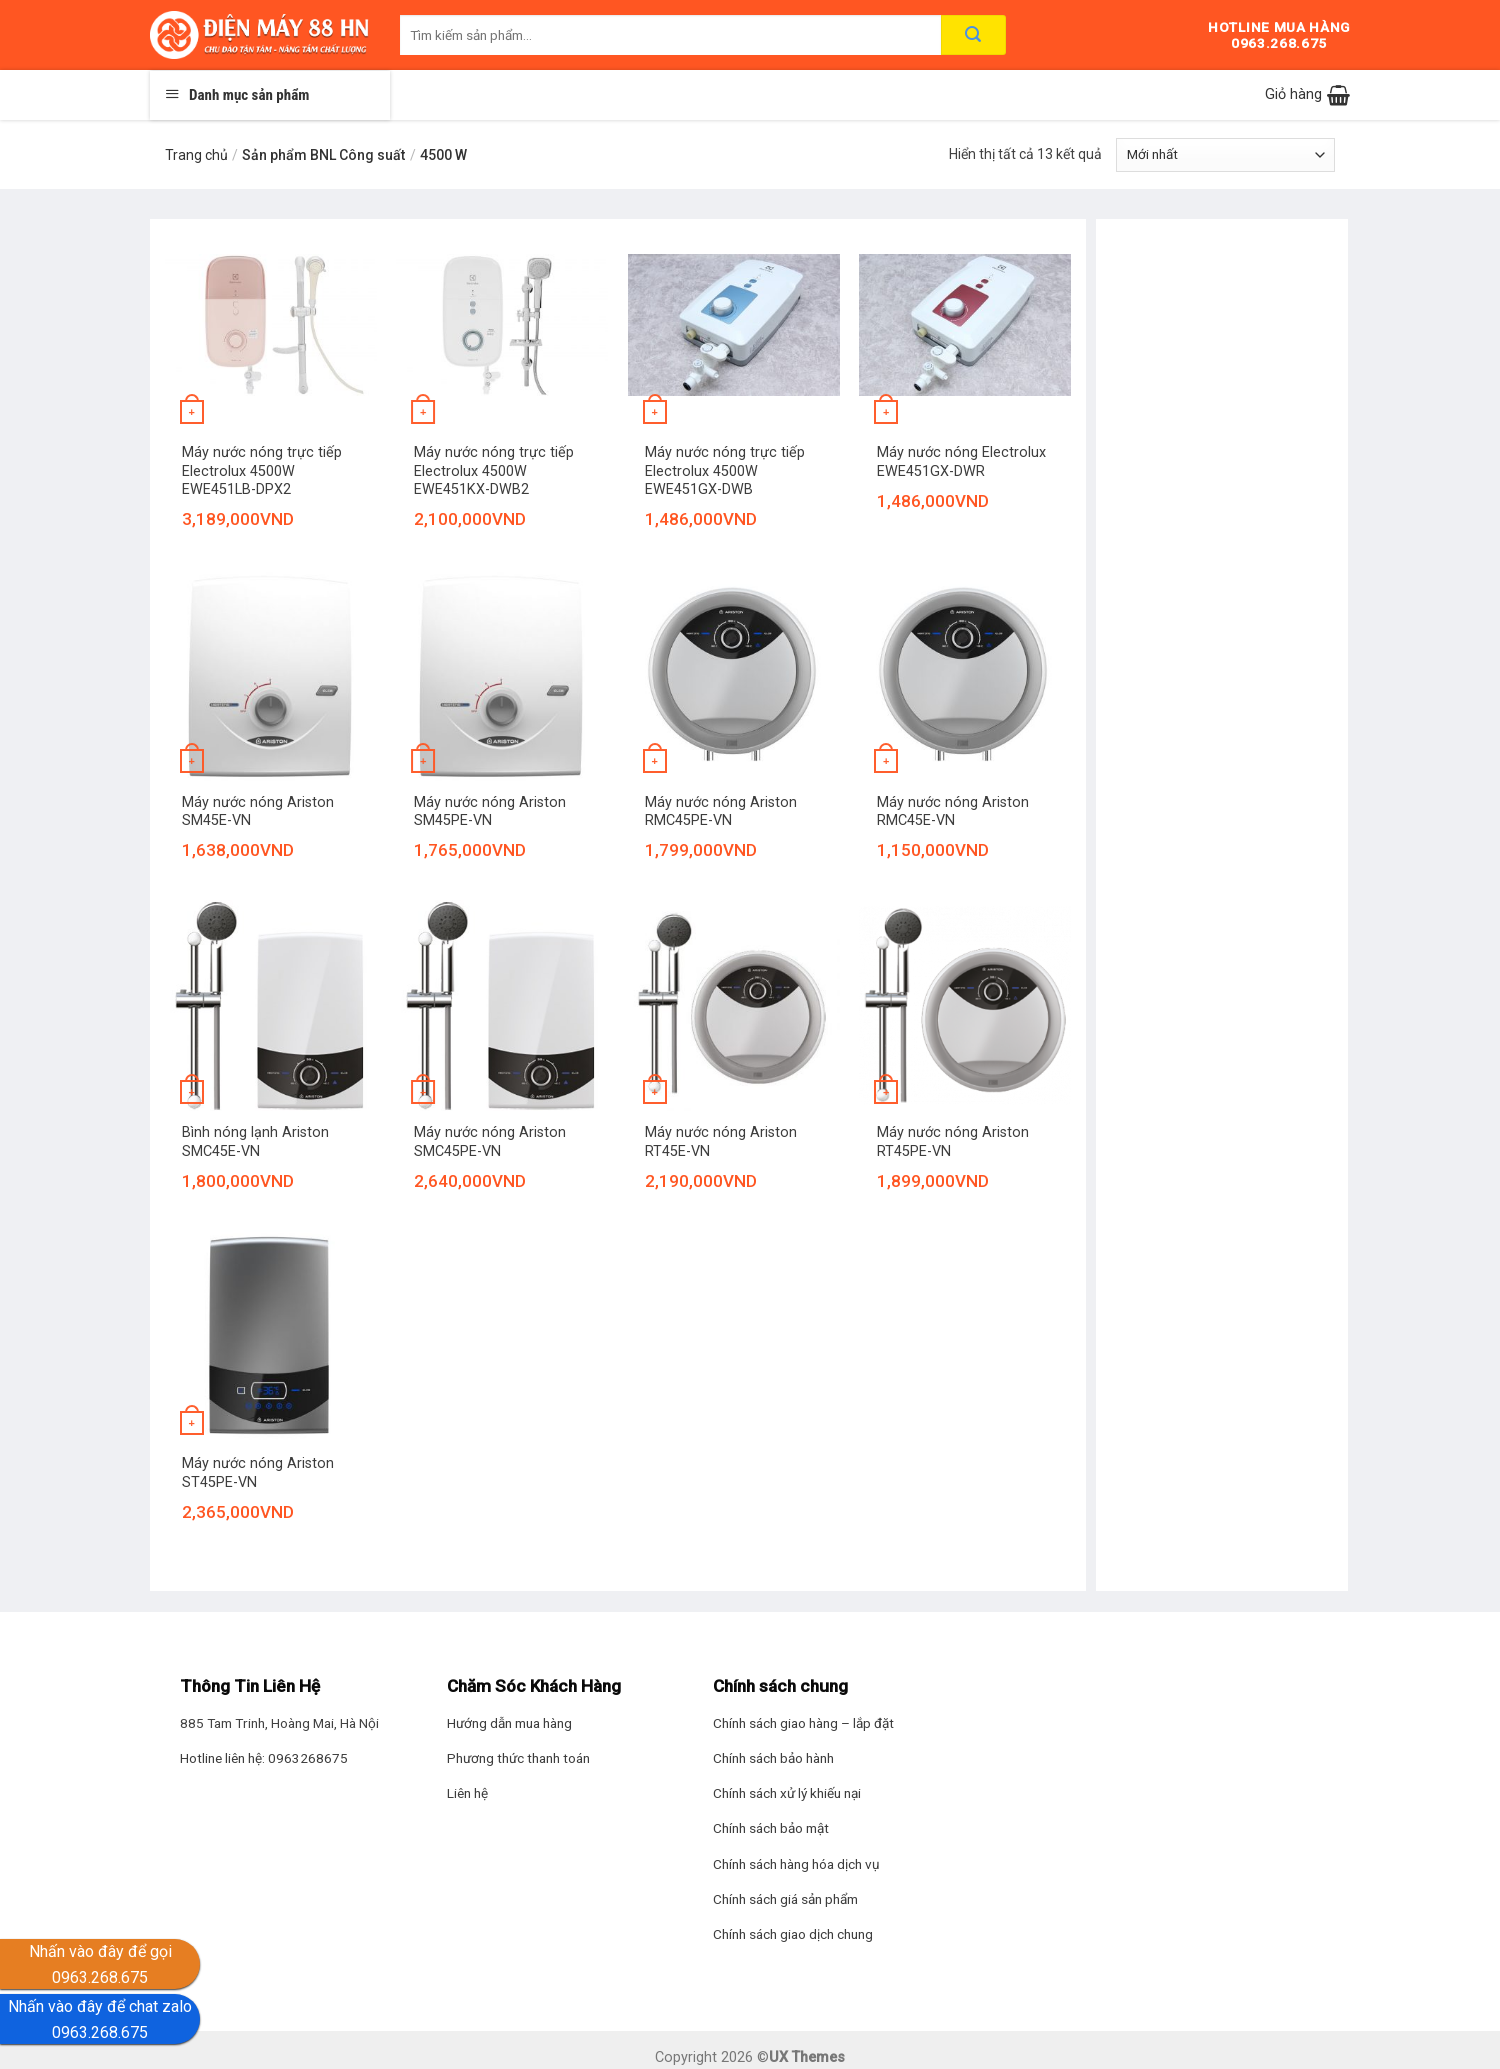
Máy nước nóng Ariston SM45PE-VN (490, 812)
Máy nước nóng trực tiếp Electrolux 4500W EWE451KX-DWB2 (494, 471)
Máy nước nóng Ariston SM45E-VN (258, 812)
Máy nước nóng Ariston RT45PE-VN (953, 1142)
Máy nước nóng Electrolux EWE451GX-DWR (961, 462)
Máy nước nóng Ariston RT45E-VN (721, 1142)
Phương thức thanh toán (518, 1758)
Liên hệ (467, 1793)
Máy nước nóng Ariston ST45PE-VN (258, 1473)
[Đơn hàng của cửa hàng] (1225, 155)
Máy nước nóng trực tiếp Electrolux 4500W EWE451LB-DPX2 (262, 471)
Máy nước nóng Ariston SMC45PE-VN (490, 1142)
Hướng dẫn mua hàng (509, 1723)
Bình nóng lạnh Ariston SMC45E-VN (255, 1142)
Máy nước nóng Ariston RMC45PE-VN (721, 812)
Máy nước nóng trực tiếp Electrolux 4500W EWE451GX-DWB (725, 471)
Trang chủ (196, 155)
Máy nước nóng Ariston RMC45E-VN (953, 812)
